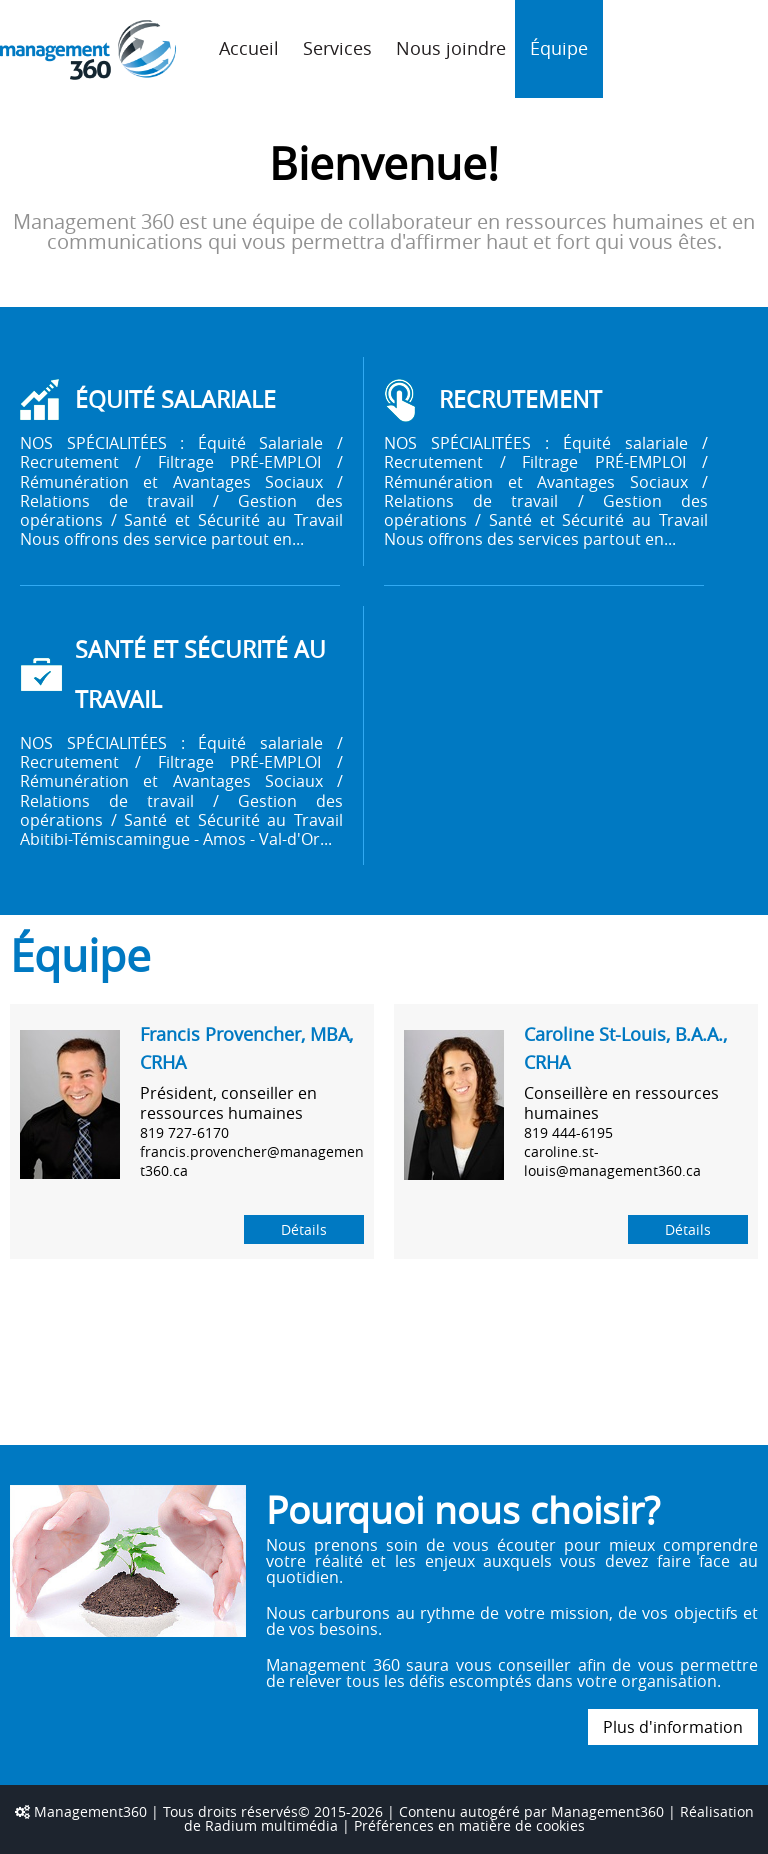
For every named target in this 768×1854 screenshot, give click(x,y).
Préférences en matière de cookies (469, 1825)
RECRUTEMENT (520, 399)
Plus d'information (673, 1727)
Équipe (559, 48)
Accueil (249, 48)
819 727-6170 (184, 1132)
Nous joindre (451, 48)
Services (337, 48)
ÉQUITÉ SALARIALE (175, 399)
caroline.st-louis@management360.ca (612, 1161)
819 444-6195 (568, 1132)
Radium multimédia (271, 1825)
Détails (304, 1229)
